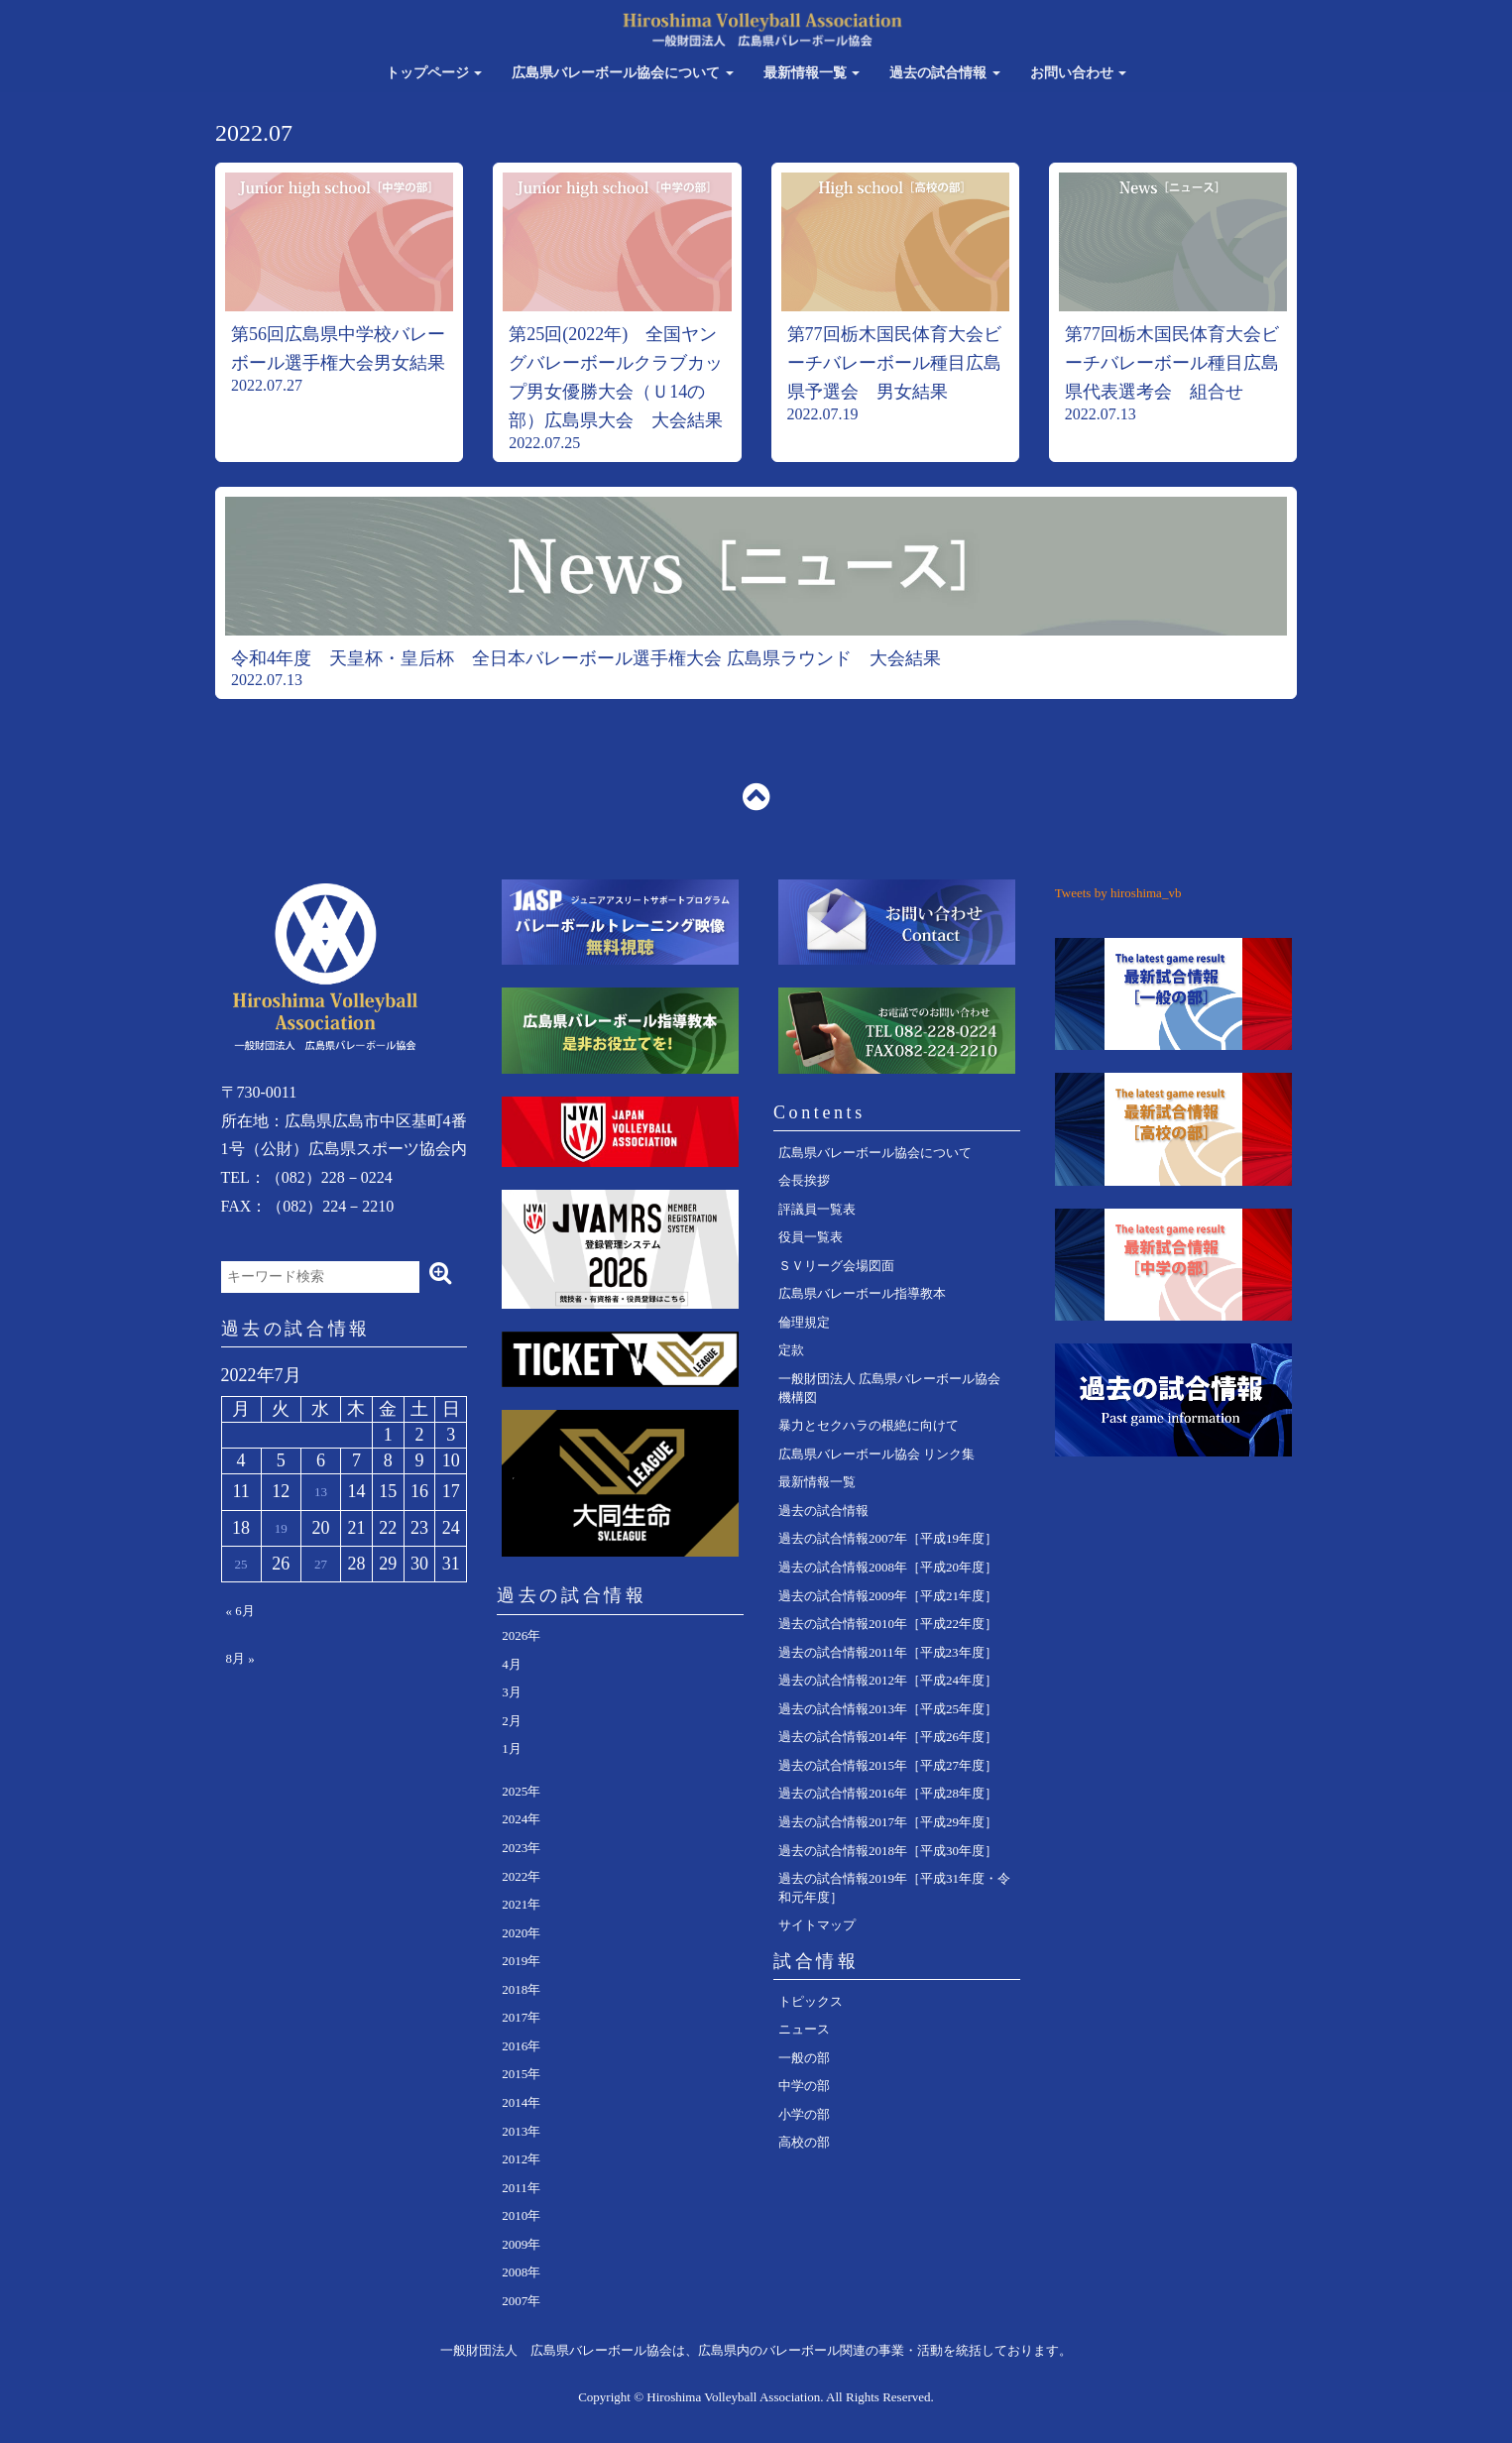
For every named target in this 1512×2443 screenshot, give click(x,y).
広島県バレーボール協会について (623, 72)
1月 (512, 1748)
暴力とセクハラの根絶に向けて (868, 1425)
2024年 (521, 1818)
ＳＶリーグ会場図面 (836, 1265)
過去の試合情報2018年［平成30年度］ (887, 1850)
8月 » (240, 1658)
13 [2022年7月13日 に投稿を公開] (320, 1491)
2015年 (521, 2073)
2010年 (521, 2215)
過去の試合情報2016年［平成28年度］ (887, 1793)
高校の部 (804, 2142)
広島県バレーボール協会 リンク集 (876, 1454)
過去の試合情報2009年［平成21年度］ (887, 1595)
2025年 (521, 1791)
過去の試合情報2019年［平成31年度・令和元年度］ (894, 1888)
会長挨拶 (804, 1180)
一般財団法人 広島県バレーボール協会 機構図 (889, 1388)
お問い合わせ (1078, 72)
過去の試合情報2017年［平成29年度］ (887, 1821)
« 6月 (240, 1610)
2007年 (521, 2300)
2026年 (521, 1635)
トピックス (810, 2001)
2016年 (521, 2045)
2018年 (521, 1989)
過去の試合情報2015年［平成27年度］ (887, 1765)
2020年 (521, 1932)
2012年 (521, 2159)
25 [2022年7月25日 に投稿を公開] (241, 1564)
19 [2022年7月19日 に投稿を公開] (281, 1528)
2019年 (521, 1960)
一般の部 (804, 2057)
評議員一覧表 (817, 1209)
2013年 (521, 2131)
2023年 (521, 1847)
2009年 (521, 2244)
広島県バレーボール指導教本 (862, 1293)
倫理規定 (804, 1322)
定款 (791, 1349)
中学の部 (804, 2085)
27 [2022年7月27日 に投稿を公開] (320, 1564)
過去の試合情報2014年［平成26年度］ (887, 1736)
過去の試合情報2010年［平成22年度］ (887, 1623)
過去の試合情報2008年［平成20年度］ (887, 1567)
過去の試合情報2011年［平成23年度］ (887, 1652)
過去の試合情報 (944, 72)
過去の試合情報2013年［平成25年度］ (887, 1708)
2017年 (521, 2017)
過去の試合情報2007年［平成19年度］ (887, 1538)
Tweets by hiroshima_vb (1118, 892)
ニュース (804, 2029)
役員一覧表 (810, 1236)
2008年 (521, 2272)
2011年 (521, 2187)
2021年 (521, 1904)
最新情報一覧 (812, 72)
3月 (512, 1692)
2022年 (521, 1876)
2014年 (521, 2102)
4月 (512, 1664)
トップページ (434, 72)
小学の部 (804, 2114)
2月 (512, 1720)
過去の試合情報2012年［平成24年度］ (887, 1680)
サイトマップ (817, 1925)
